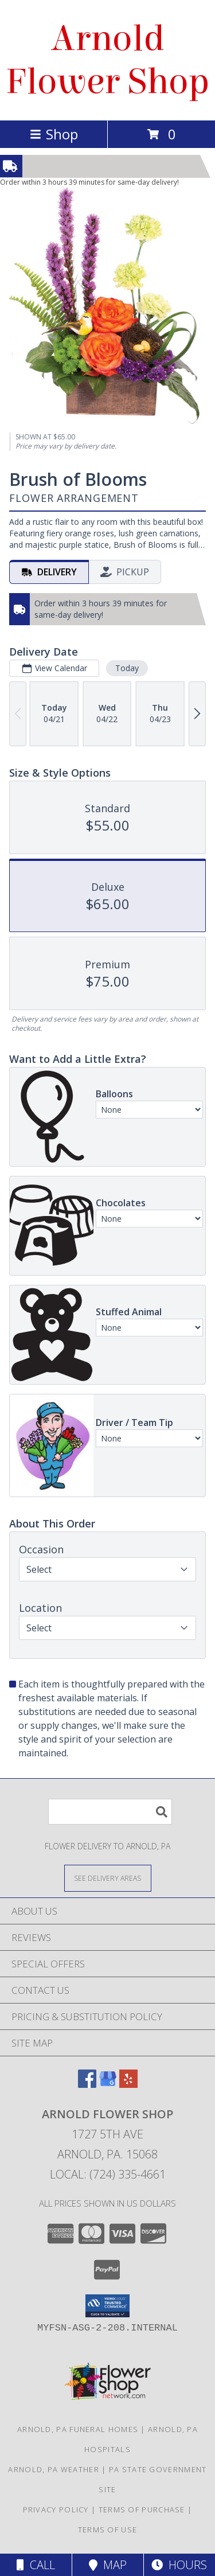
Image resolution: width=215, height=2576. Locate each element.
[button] (107, 2305)
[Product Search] (110, 1812)
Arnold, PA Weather (53, 2469)
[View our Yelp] (128, 2084)
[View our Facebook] (87, 2084)
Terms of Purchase (142, 2509)
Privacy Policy (56, 2509)
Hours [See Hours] (179, 2565)
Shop (54, 133)
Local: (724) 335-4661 (108, 2174)
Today (127, 667)
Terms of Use (108, 2529)
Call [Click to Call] (36, 2565)
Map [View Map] (108, 2565)
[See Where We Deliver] (107, 1877)
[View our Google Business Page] (108, 2084)
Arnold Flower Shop (108, 60)
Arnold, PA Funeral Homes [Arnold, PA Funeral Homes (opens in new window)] (77, 2429)
